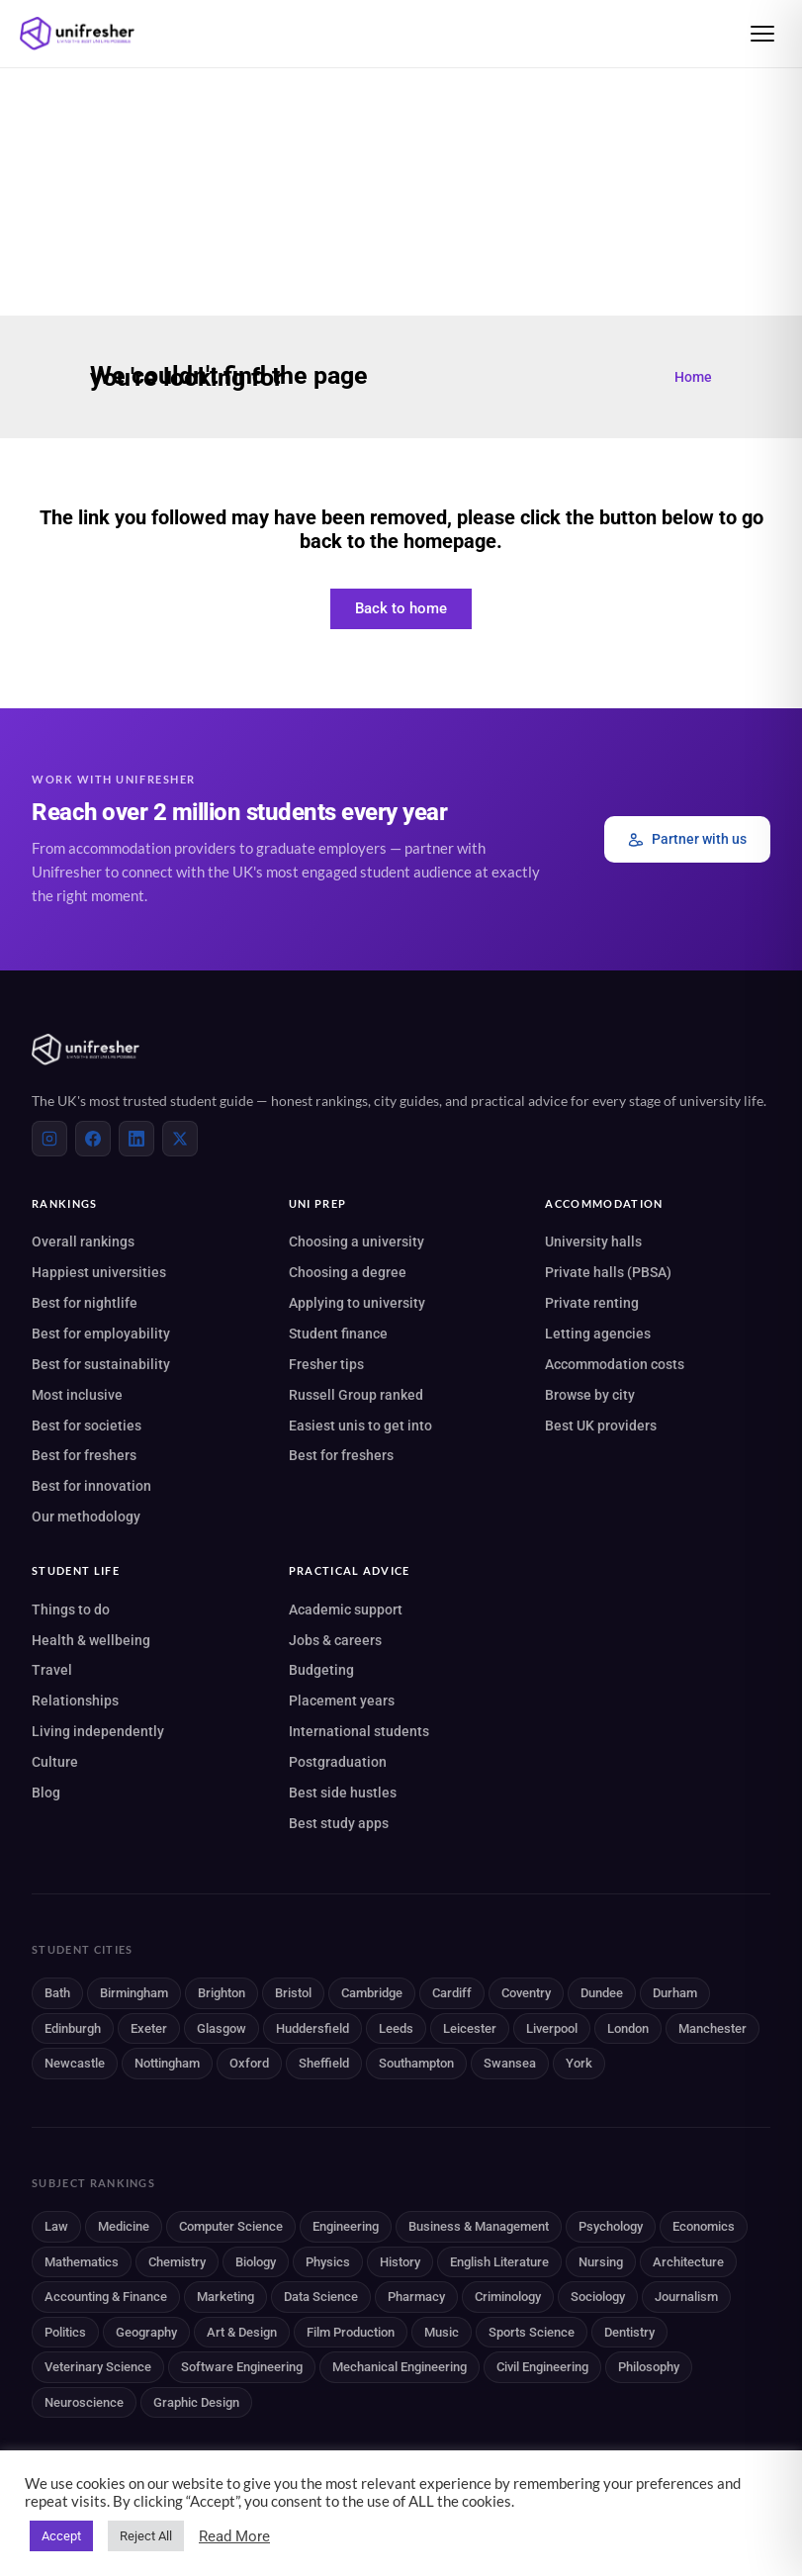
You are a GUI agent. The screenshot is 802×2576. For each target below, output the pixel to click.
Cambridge (371, 1992)
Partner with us (687, 839)
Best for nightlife (84, 1303)
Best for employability (101, 1333)
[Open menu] (762, 33)
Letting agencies (598, 1333)
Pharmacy (416, 2296)
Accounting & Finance (106, 2296)
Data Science (321, 2296)
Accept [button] (61, 2536)
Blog (46, 1792)
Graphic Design (196, 2402)
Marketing (225, 2296)
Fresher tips (326, 1364)
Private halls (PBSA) (608, 1272)
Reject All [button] (146, 2536)
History (400, 2261)
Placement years (342, 1700)
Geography (146, 2332)
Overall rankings (83, 1241)
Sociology (598, 2296)
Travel (52, 1670)
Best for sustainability (101, 1364)
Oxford (249, 2063)
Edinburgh (73, 2028)
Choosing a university (356, 1241)
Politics (65, 2332)
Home (693, 377)
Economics (703, 2226)
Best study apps (339, 1823)
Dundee (601, 1992)
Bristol (293, 1992)
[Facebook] (93, 1138)
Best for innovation (91, 1486)
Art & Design (242, 2332)
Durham (675, 1992)
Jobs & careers (335, 1640)
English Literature (499, 2261)
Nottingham (167, 2063)
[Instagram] (49, 1138)
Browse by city (590, 1395)
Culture (55, 1762)
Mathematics (82, 2261)
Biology (255, 2261)
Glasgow (221, 2028)
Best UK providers (601, 1425)
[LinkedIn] (136, 1138)
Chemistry (177, 2261)
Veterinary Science (98, 2366)
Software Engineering (242, 2366)
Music (441, 2332)
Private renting (592, 1303)
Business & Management (478, 2226)
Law (56, 2226)
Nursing (601, 2261)
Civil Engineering (542, 2366)
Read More (234, 2536)
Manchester (712, 2028)
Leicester (469, 2028)
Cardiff (452, 1992)
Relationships (75, 1700)
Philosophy (648, 2366)
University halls (593, 1241)
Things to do (71, 1609)
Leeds (396, 2028)
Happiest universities (99, 1272)
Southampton (416, 2063)
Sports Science (532, 2332)
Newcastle (75, 2063)
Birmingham (134, 1992)
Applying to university (357, 1303)
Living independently (98, 1731)
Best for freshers (84, 1455)
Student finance (338, 1333)
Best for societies (86, 1425)
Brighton (221, 1992)
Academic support (345, 1609)
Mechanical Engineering (399, 2366)
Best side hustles (343, 1792)
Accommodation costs (614, 1364)
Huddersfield (312, 2028)
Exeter (149, 2028)
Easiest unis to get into (360, 1425)
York (579, 2063)
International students (359, 1731)
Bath (57, 1992)
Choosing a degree (347, 1272)
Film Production (351, 2332)
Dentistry (629, 2332)
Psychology (611, 2226)
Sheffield (324, 2063)
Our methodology (86, 1516)
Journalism (686, 2296)
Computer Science (231, 2226)
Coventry (526, 1992)
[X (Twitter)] (180, 1138)
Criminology (508, 2296)
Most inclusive (77, 1395)
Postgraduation (338, 1762)
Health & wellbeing (91, 1640)
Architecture (688, 2261)
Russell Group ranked (356, 1395)
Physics (328, 2261)
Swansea (510, 2063)
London (628, 2028)
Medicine (123, 2226)
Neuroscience (84, 2402)
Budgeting (321, 1670)
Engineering (345, 2226)
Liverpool (552, 2028)
